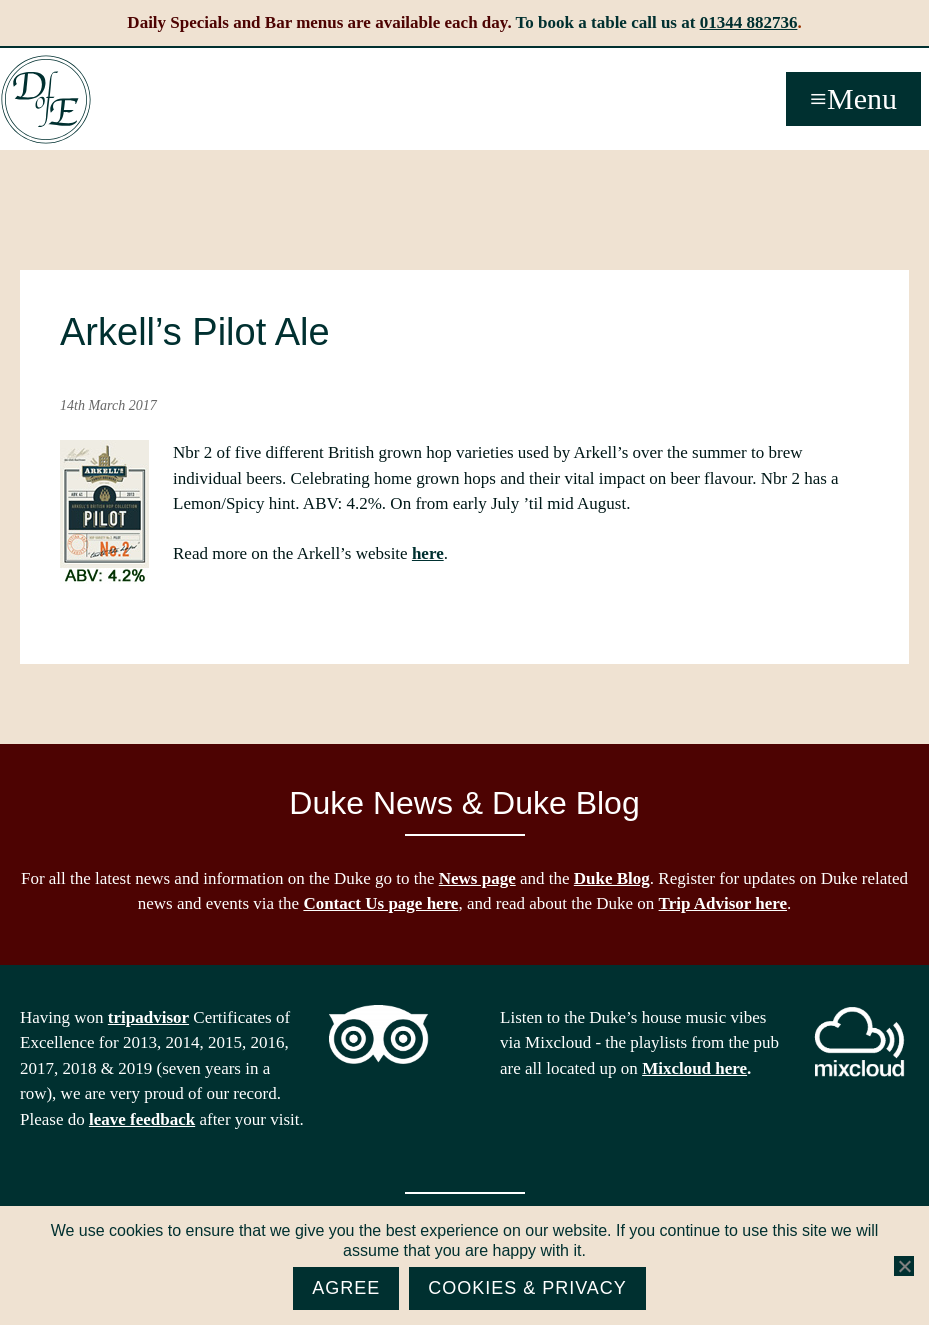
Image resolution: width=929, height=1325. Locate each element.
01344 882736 (749, 22)
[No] (904, 1266)
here (428, 553)
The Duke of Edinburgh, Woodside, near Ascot (46, 100)
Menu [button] (862, 98)
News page (477, 878)
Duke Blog (612, 878)
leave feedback (142, 1119)
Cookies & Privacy (527, 1288)
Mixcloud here (694, 1068)
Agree (346, 1288)
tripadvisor (148, 1017)
